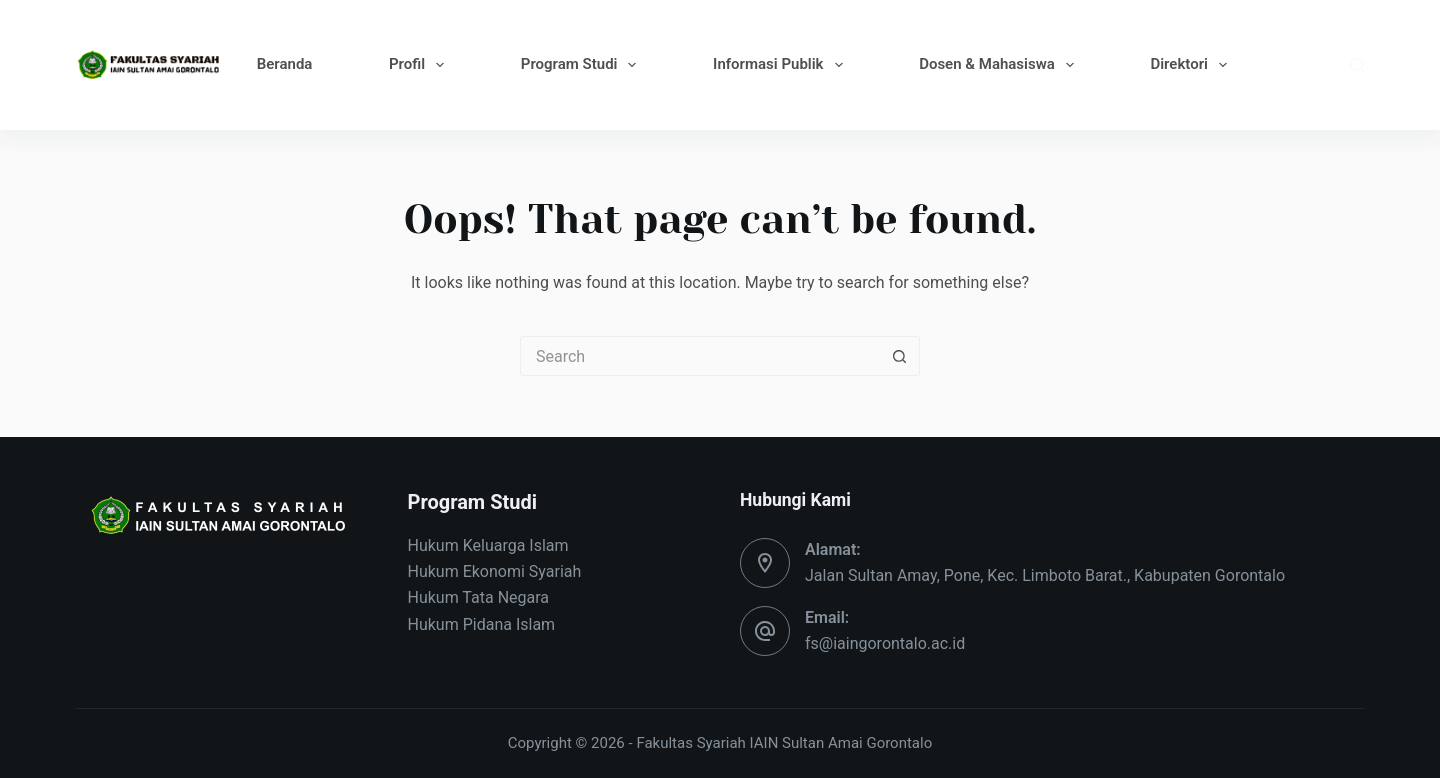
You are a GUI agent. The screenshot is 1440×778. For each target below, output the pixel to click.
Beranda (285, 64)
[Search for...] (700, 356)
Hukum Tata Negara (479, 597)
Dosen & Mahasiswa (1000, 65)
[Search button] (900, 356)
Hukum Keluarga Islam (488, 545)
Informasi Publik (781, 65)
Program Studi (583, 65)
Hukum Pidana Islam (482, 624)
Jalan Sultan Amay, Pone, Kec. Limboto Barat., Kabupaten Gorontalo (1045, 575)
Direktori (1192, 65)
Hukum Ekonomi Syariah (495, 571)
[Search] (1357, 65)
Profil (420, 65)
